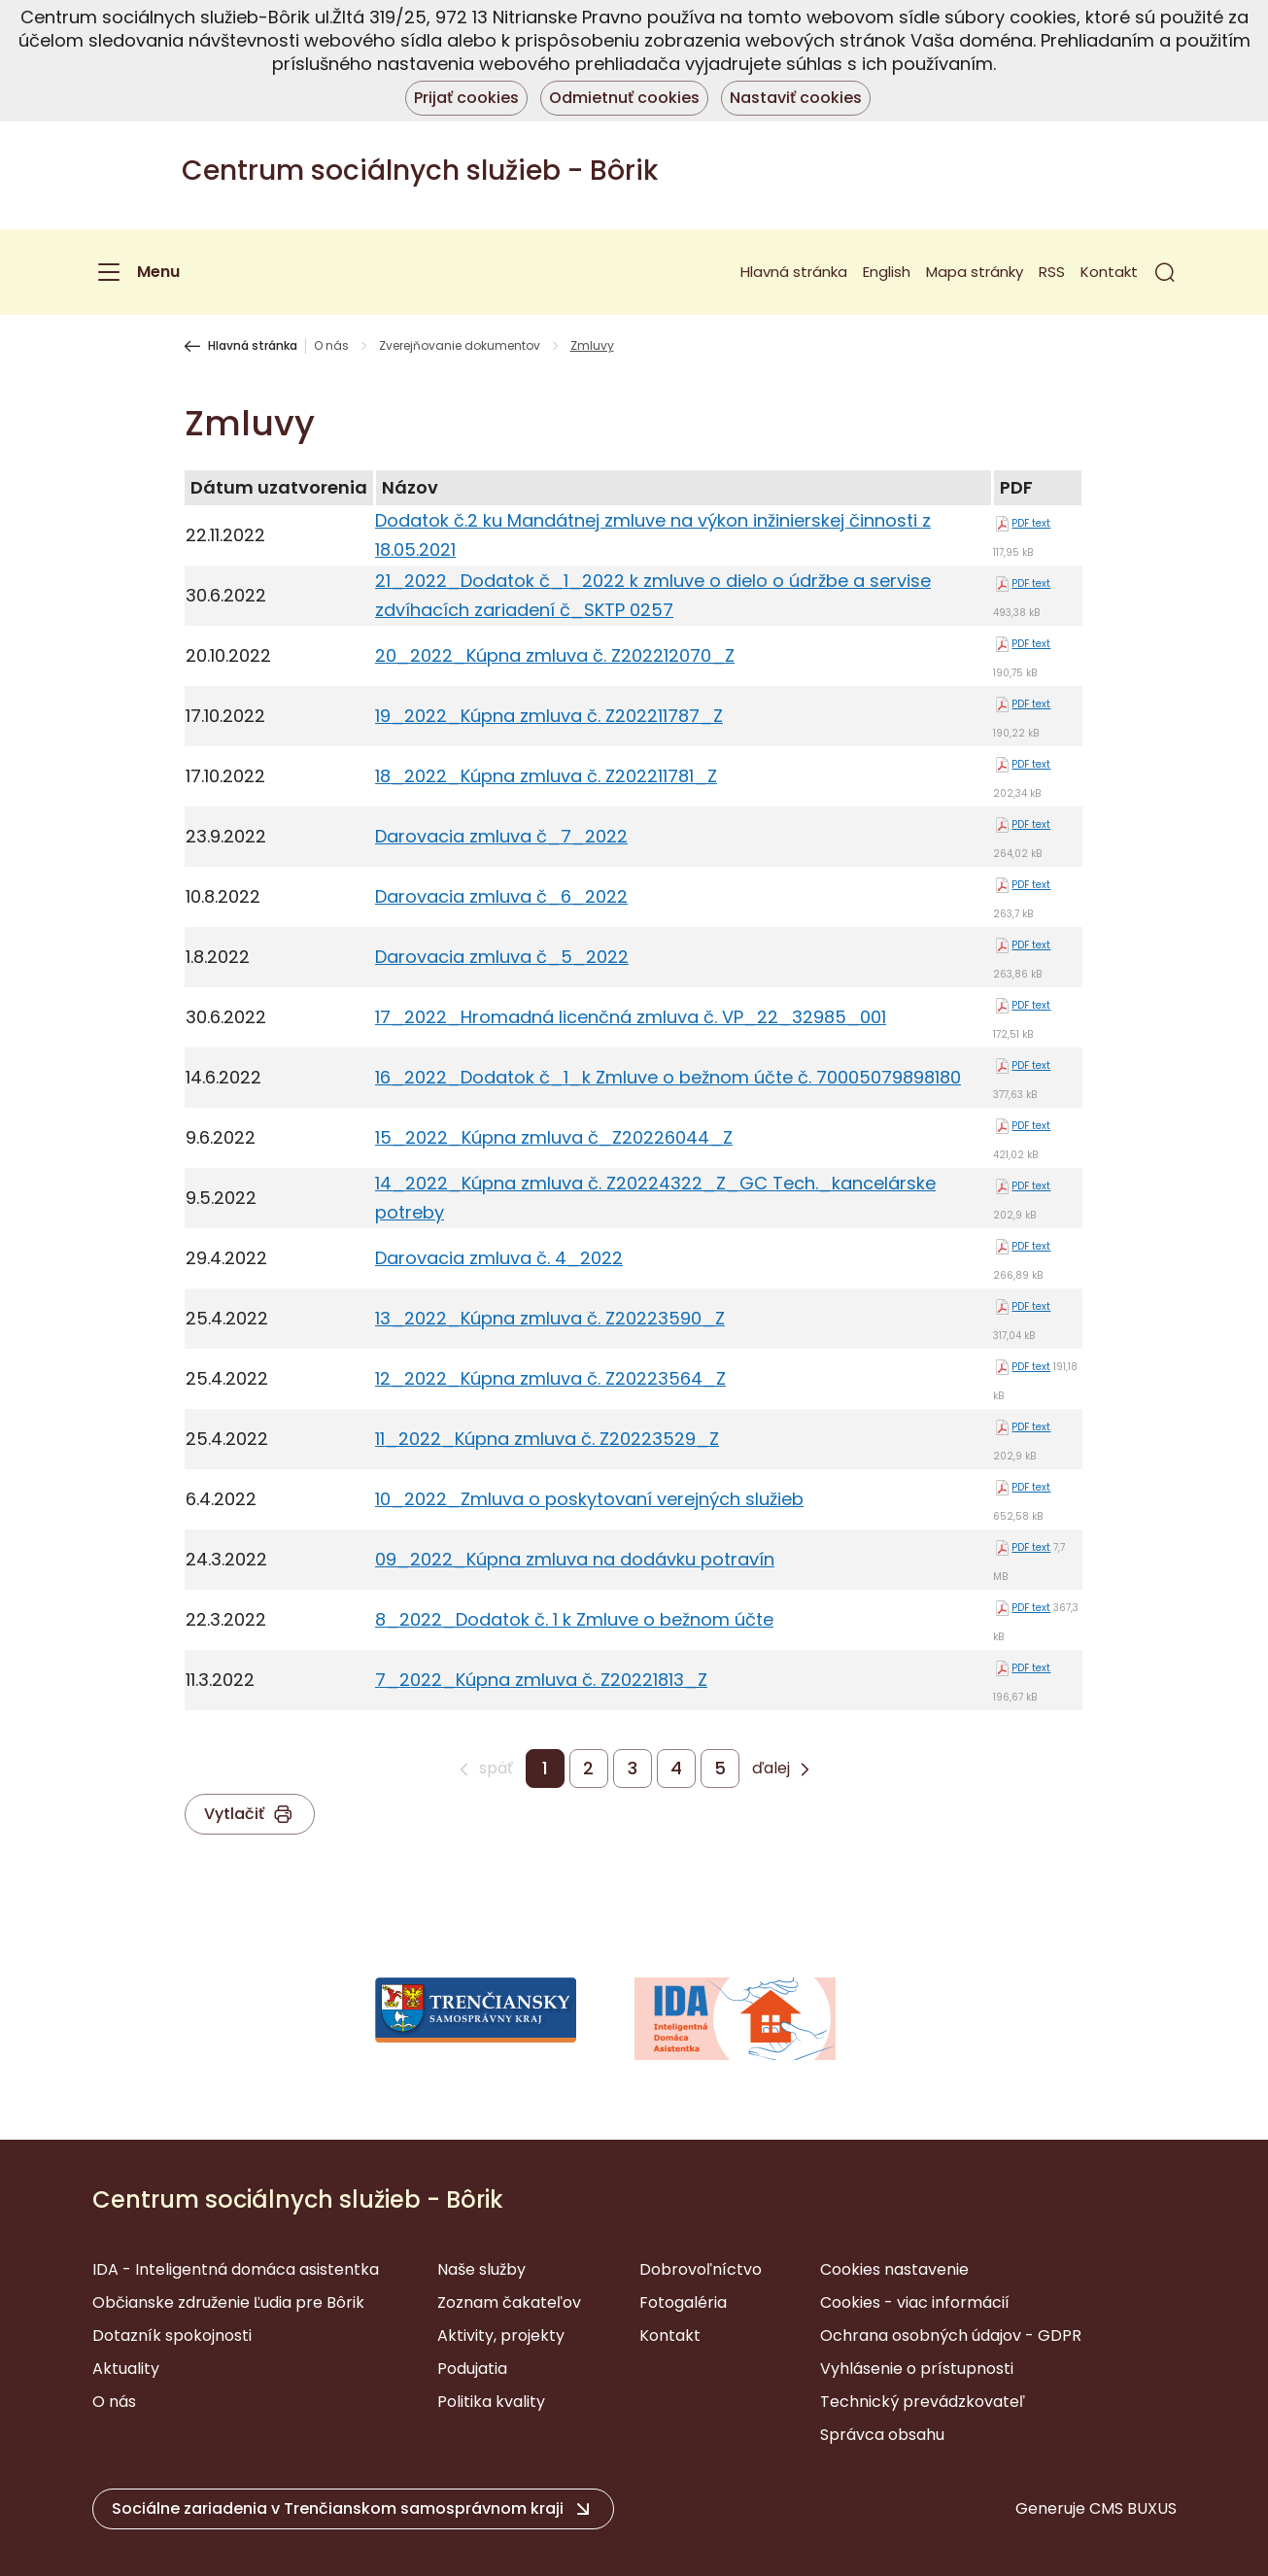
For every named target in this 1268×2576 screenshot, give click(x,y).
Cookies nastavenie (894, 2269)
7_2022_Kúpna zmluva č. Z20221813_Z (541, 1679)
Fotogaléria (683, 2302)
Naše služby (481, 2269)
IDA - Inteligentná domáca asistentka (235, 2269)
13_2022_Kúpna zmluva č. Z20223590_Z (550, 1318)
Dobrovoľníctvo (700, 2269)
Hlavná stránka (793, 271)
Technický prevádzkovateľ (922, 2401)
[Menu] (136, 272)
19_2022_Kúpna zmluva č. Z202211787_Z (549, 716)
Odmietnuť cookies (624, 97)
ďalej (771, 1769)
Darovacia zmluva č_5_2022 (502, 957)
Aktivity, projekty (501, 2335)
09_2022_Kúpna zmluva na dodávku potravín (574, 1559)
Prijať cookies (466, 97)
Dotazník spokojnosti (172, 2335)
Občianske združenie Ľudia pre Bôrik (228, 2302)
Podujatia (472, 2368)
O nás (331, 346)
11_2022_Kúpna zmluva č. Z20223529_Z (547, 1438)
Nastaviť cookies (796, 97)
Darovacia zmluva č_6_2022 (501, 896)
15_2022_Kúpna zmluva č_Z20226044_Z (554, 1137)
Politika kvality (491, 2401)
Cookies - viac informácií (915, 2302)
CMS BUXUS (1133, 2508)
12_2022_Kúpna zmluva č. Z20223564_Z (550, 1378)
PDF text (1030, 523)
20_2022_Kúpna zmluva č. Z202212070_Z (555, 655)
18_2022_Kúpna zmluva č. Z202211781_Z (546, 776)
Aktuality (125, 2368)
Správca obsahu (882, 2434)
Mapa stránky (974, 271)
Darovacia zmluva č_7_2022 (501, 836)
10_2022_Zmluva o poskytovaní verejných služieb (589, 1499)
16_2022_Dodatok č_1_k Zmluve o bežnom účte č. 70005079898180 (668, 1077)
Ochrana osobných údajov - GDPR (950, 2335)
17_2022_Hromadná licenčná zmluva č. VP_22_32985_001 (630, 1017)
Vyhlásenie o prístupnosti (916, 2368)
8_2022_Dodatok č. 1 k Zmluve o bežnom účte (574, 1619)
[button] (1165, 272)
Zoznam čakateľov (509, 2302)
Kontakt (1109, 271)
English (886, 271)
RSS (1052, 271)
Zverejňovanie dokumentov (459, 346)
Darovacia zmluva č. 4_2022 (499, 1258)
